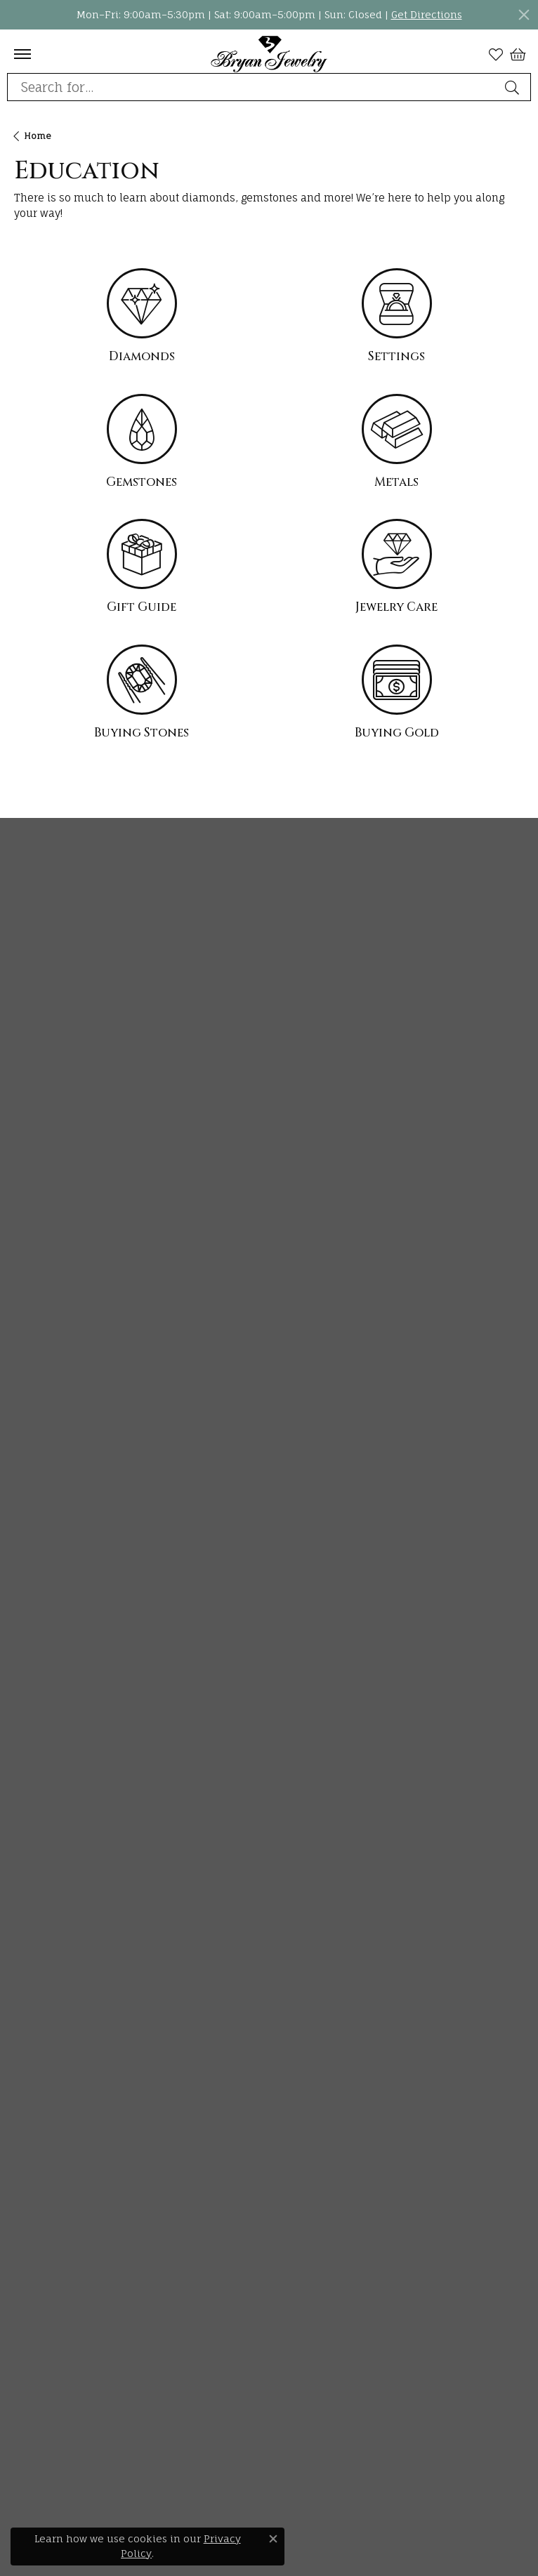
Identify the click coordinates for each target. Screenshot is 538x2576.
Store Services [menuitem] (49, 2121)
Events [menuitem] (31, 2172)
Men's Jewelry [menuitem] (50, 1503)
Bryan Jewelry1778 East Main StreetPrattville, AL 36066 (68, 1102)
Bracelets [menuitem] (37, 1478)
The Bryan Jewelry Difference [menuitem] (89, 2020)
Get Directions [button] (426, 14)
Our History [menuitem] (42, 1970)
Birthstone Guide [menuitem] (57, 1711)
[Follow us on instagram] (21, 2307)
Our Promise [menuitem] (45, 1995)
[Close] (524, 14)
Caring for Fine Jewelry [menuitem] (73, 1786)
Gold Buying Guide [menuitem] (61, 1888)
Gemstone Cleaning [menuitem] (64, 1837)
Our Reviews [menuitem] (45, 2147)
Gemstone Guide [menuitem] (56, 1737)
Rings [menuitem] (27, 1452)
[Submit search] (514, 87)
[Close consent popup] (273, 2539)
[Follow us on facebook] (72, 2307)
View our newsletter (65, 905)
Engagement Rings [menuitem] (61, 1326)
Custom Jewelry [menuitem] (55, 2096)
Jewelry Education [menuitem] (61, 1610)
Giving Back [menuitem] (44, 2046)
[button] (269, 1050)
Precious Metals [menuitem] (54, 1761)
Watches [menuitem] (35, 1528)
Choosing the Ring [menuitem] (60, 1686)
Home (37, 136)
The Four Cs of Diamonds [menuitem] (77, 1636)
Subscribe (394, 942)
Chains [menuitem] (31, 1427)
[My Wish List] (496, 54)
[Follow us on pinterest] (47, 2307)
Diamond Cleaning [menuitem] (62, 1812)
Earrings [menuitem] (35, 1376)
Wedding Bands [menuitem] (53, 1351)
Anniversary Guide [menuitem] (61, 1862)
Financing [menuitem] (40, 2071)
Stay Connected (114, 865)
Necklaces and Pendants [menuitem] (77, 1402)
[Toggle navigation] (22, 54)
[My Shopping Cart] (517, 54)
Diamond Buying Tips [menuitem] (68, 1661)
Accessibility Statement (353, 2532)
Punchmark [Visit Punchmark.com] (371, 2552)
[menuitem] (79, 2455)
